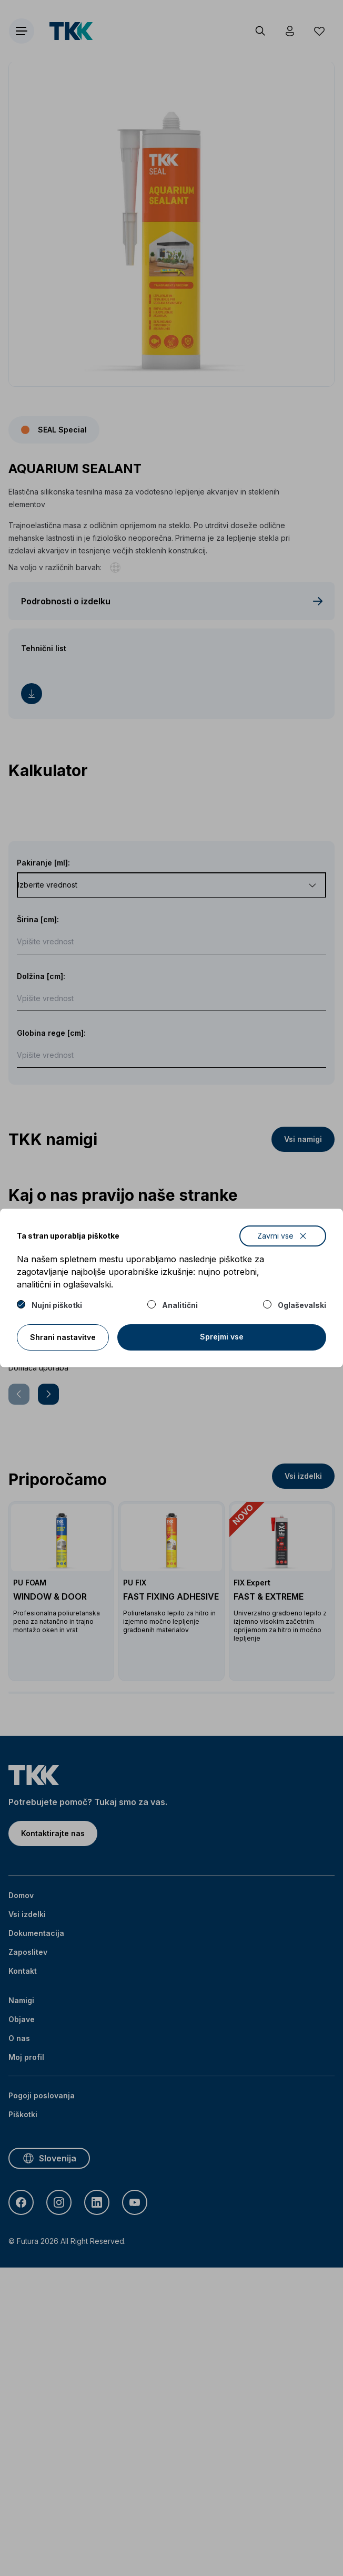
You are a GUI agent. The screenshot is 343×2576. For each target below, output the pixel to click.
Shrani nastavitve (63, 1337)
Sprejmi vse (222, 1336)
